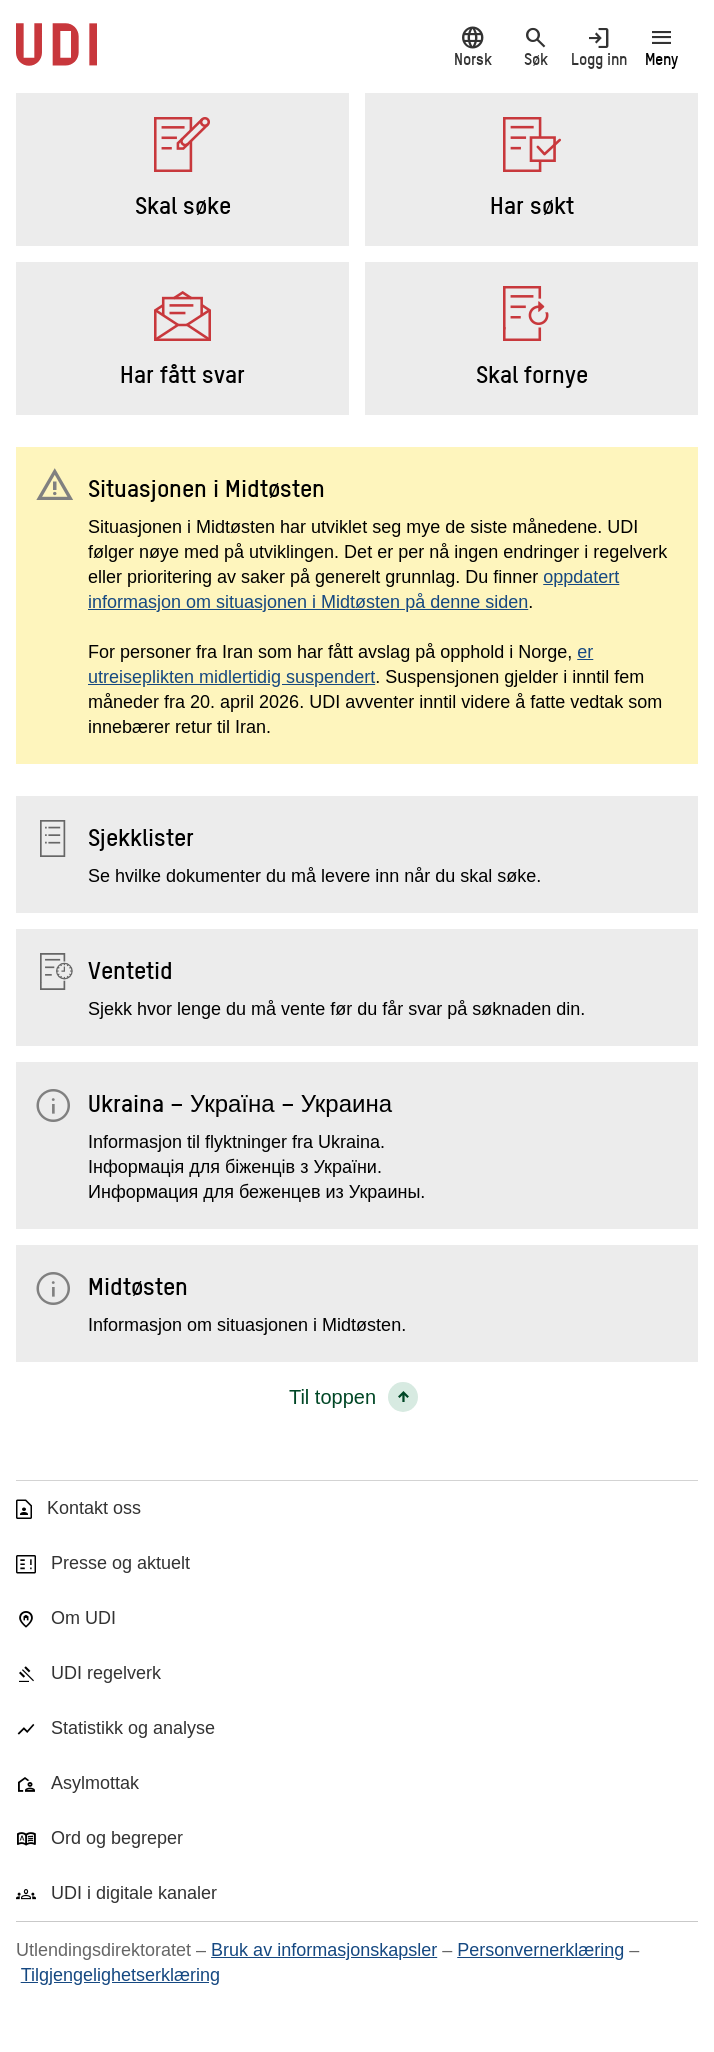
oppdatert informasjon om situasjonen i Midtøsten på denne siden (353, 589)
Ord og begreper (117, 1838)
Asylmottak (95, 1783)
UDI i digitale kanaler (134, 1893)
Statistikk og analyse (133, 1728)
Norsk (472, 46)
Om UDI (83, 1618)
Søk (535, 46)
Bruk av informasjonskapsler (324, 1950)
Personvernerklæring (540, 1950)
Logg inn (598, 46)
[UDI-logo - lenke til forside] (56, 55)
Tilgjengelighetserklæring (120, 1975)
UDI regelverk (106, 1673)
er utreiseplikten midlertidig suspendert (340, 664)
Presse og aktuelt (120, 1563)
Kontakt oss (94, 1508)
